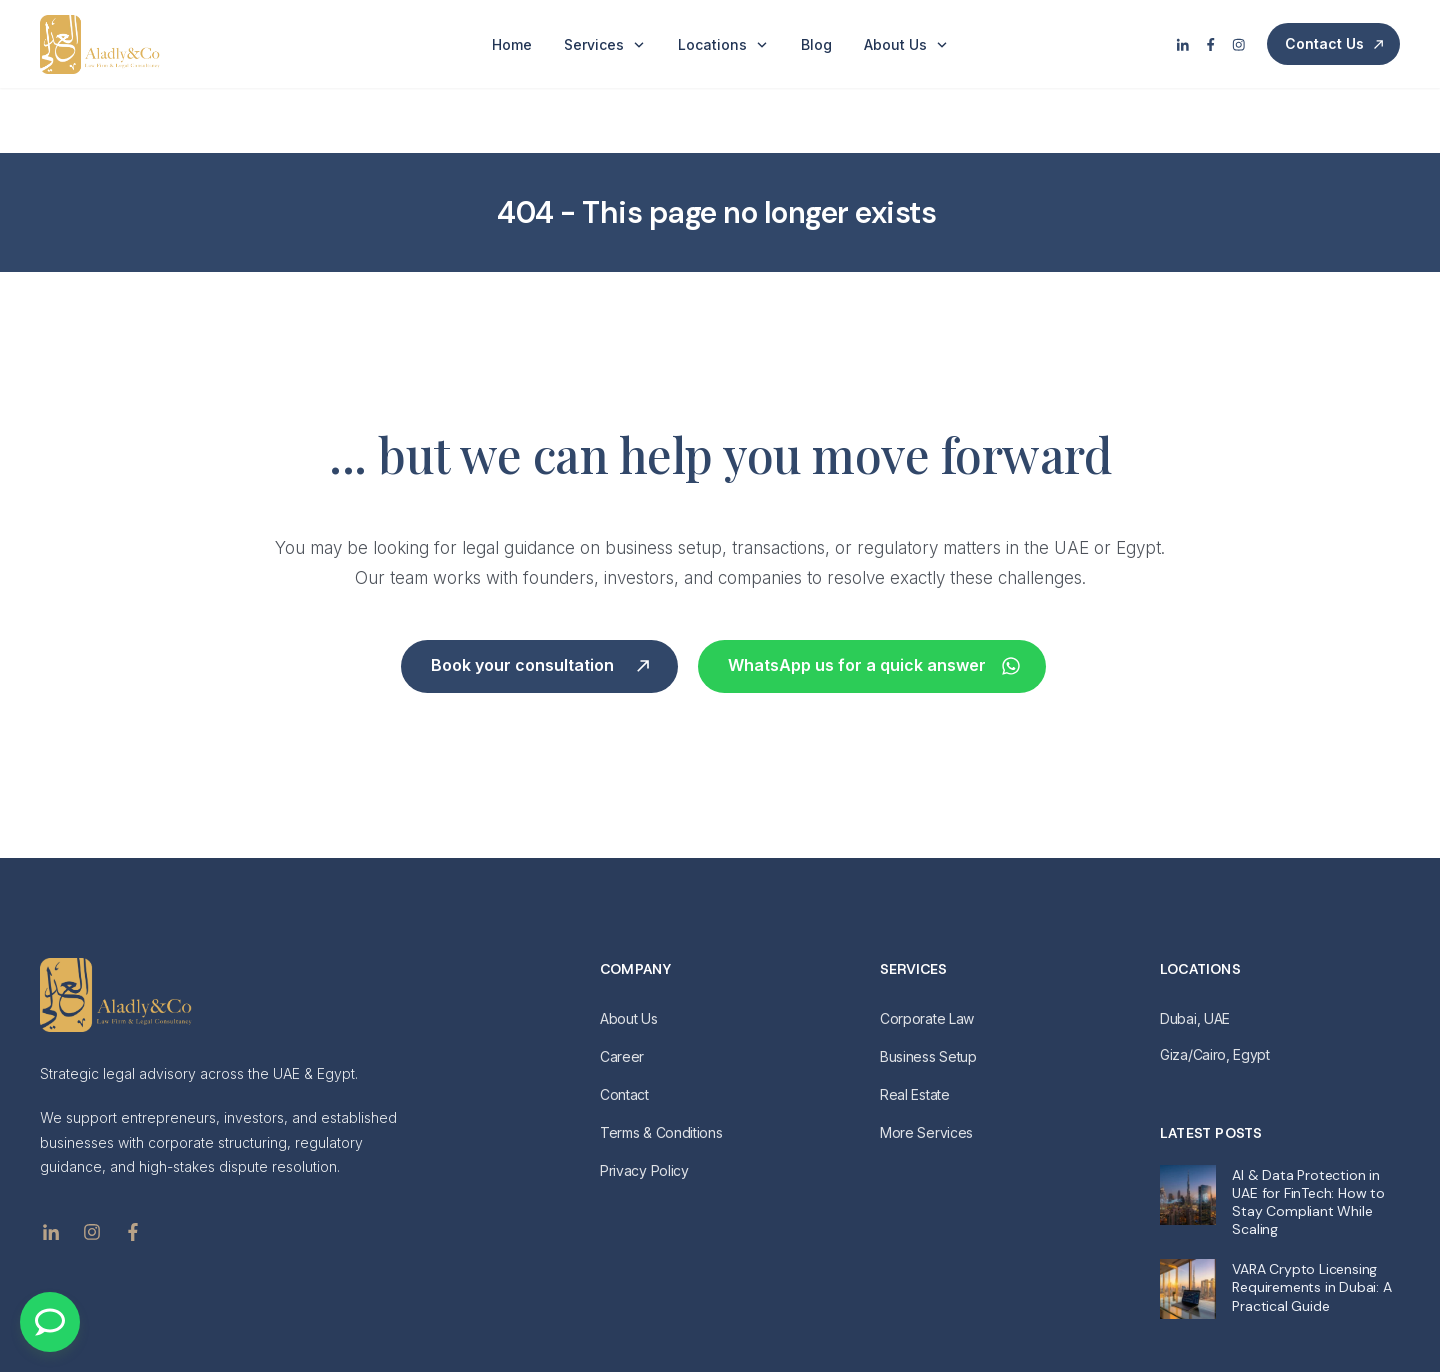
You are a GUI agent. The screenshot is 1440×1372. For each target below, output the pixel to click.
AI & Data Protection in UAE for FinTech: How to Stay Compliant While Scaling (1308, 1136)
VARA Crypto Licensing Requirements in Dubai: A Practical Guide (1311, 1222)
